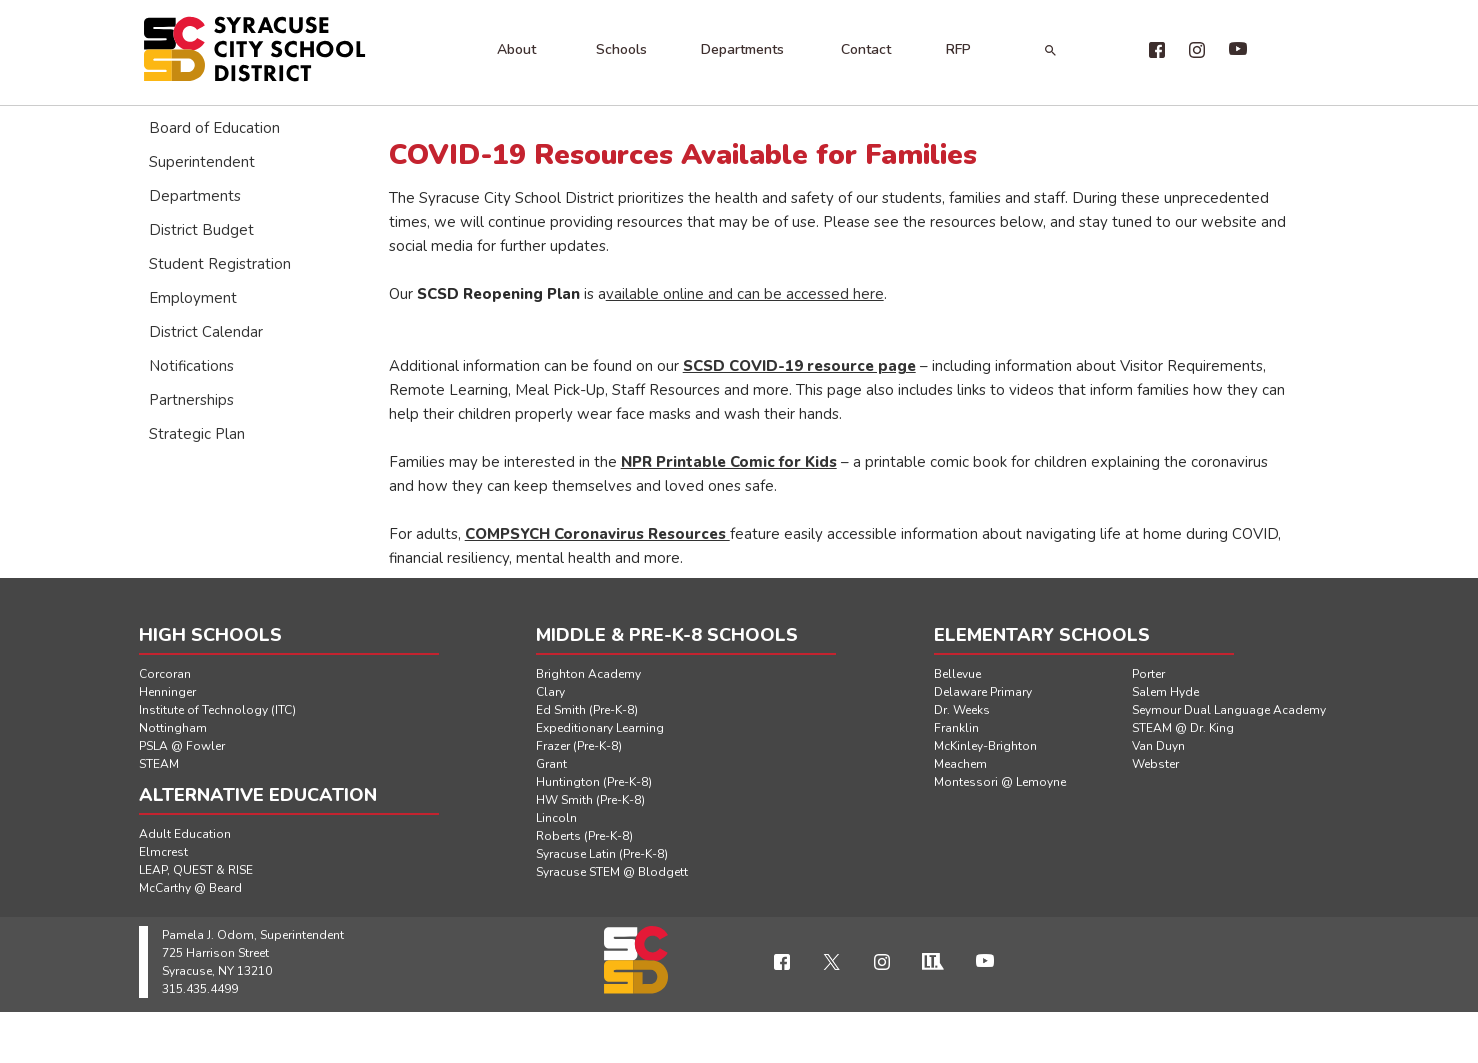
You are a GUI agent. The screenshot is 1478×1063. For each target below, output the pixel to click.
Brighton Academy (588, 674)
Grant (551, 764)
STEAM (159, 764)
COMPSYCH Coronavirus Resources (597, 534)
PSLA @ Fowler (182, 746)
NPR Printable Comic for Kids (729, 462)
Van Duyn (1158, 746)
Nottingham (173, 728)
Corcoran (165, 674)
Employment (193, 298)
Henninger (167, 692)
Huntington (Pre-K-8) (594, 782)
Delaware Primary (983, 692)
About (516, 49)
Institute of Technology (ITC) (217, 710)
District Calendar (206, 332)
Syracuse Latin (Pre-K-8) (602, 854)
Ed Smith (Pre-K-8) (587, 710)
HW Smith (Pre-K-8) (590, 800)
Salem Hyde (1165, 692)
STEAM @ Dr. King (1183, 728)
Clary (550, 692)
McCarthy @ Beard (190, 888)
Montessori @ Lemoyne (1000, 782)
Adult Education (185, 834)
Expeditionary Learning (600, 728)
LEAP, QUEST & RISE (196, 870)
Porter (1148, 674)
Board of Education (214, 128)
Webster (1155, 764)
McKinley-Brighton (985, 746)
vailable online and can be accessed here (745, 294)
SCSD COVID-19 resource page (799, 366)
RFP (958, 49)
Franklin (956, 728)
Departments (742, 49)
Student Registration (220, 264)
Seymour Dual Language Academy (1229, 710)
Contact (866, 49)
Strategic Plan (197, 434)
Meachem (960, 764)
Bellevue (957, 674)
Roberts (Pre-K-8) (584, 836)
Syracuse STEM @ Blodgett (612, 872)
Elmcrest (163, 852)
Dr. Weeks (962, 710)
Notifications (191, 366)
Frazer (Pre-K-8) (579, 746)
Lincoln (556, 818)
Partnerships (191, 400)
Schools (621, 49)
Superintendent (202, 162)
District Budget (201, 230)
